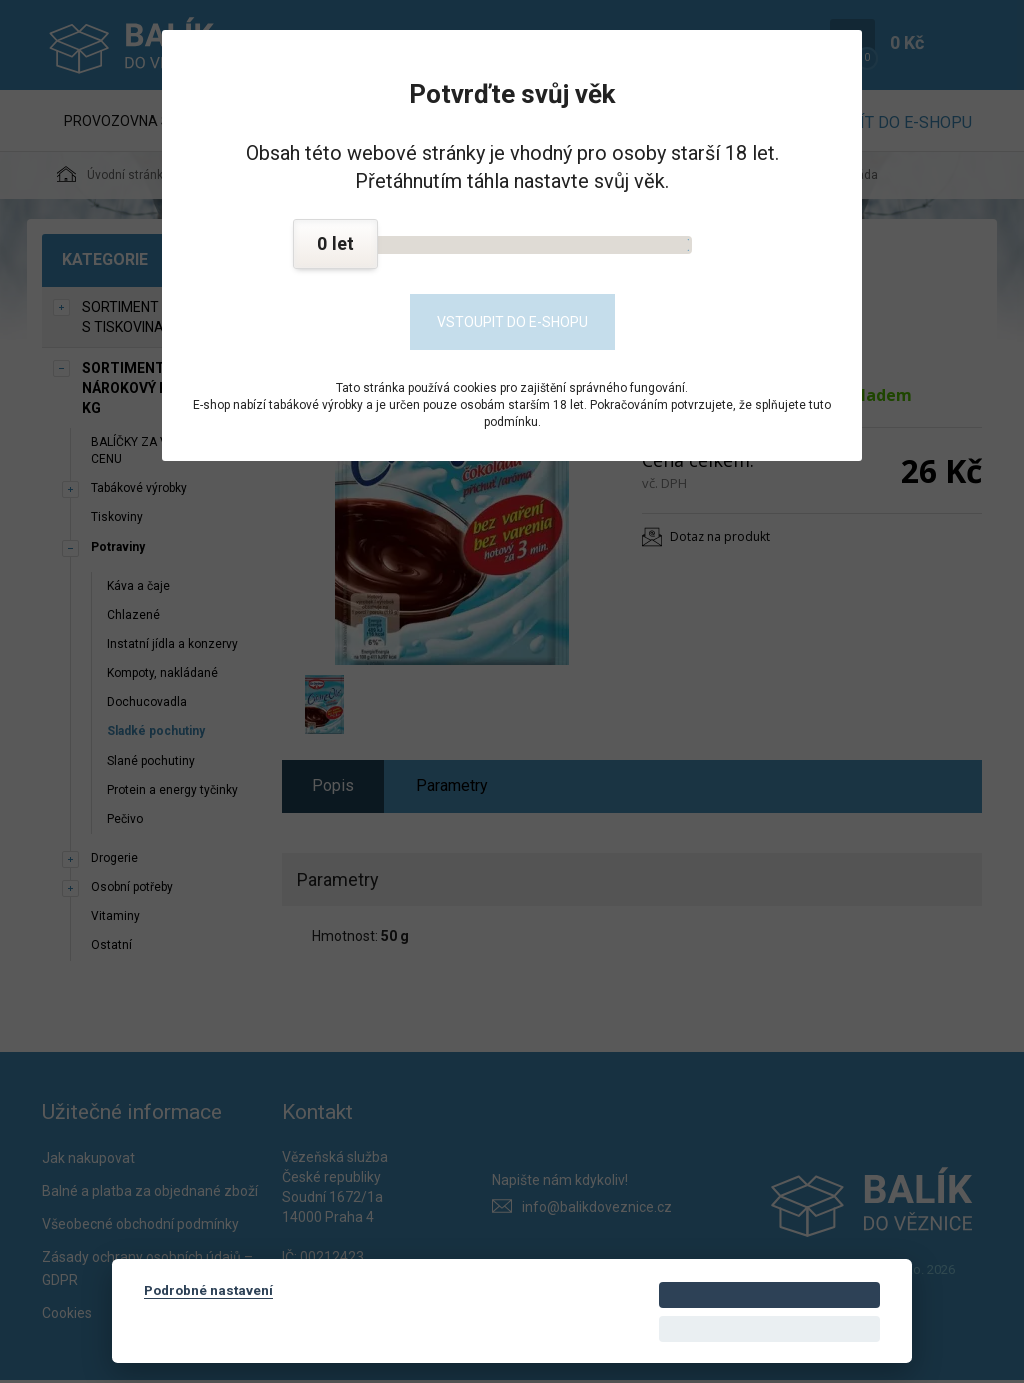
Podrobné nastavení (208, 1290)
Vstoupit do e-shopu (512, 322)
